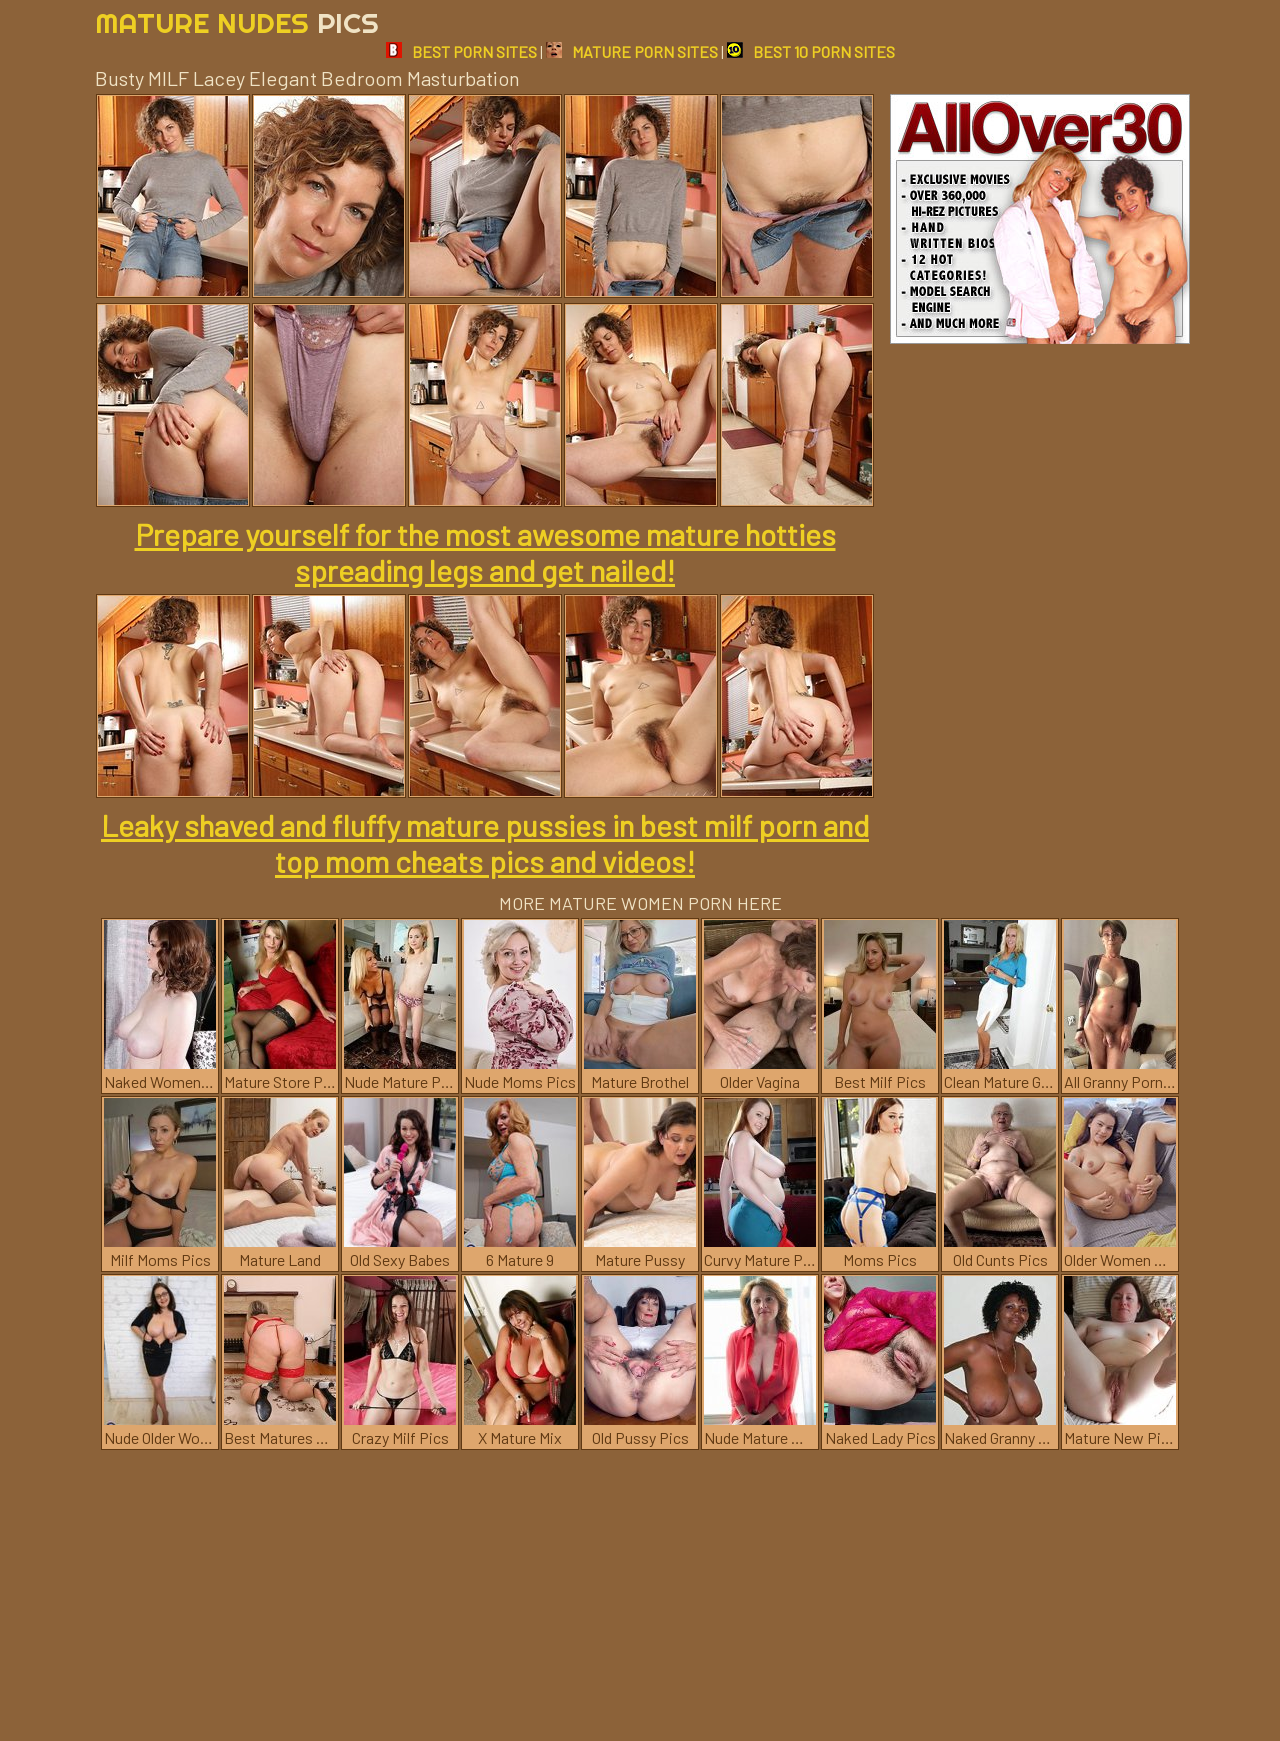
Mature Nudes (237, 22)
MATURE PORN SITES (632, 51)
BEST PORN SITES (461, 51)
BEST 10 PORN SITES (811, 51)
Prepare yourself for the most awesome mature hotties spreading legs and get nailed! (485, 552)
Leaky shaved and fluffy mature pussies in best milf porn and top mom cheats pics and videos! (485, 843)
